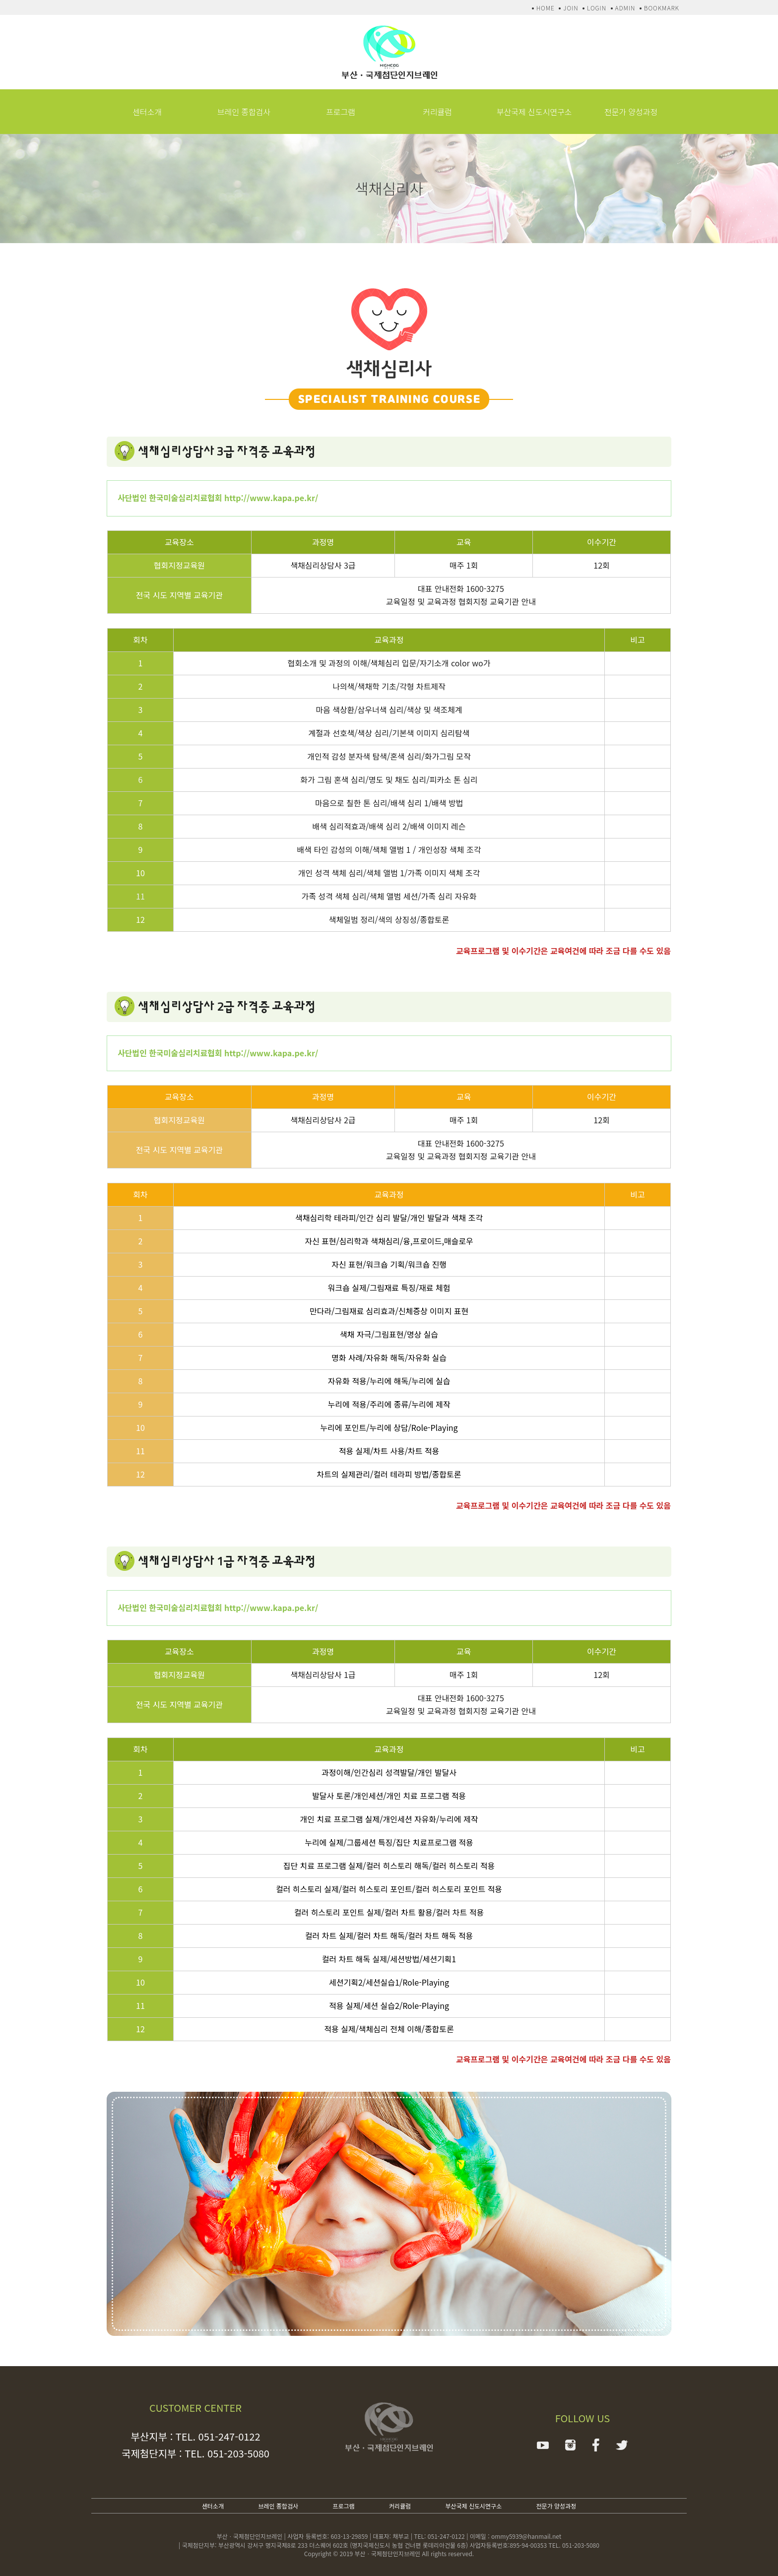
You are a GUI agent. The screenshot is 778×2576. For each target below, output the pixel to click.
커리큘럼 (437, 112)
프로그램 (340, 112)
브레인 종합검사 (244, 112)
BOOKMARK (661, 7)
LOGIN (596, 7)
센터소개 (147, 112)
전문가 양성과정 (631, 112)
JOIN (570, 7)
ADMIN (625, 7)
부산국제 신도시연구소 (534, 112)
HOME (545, 7)
